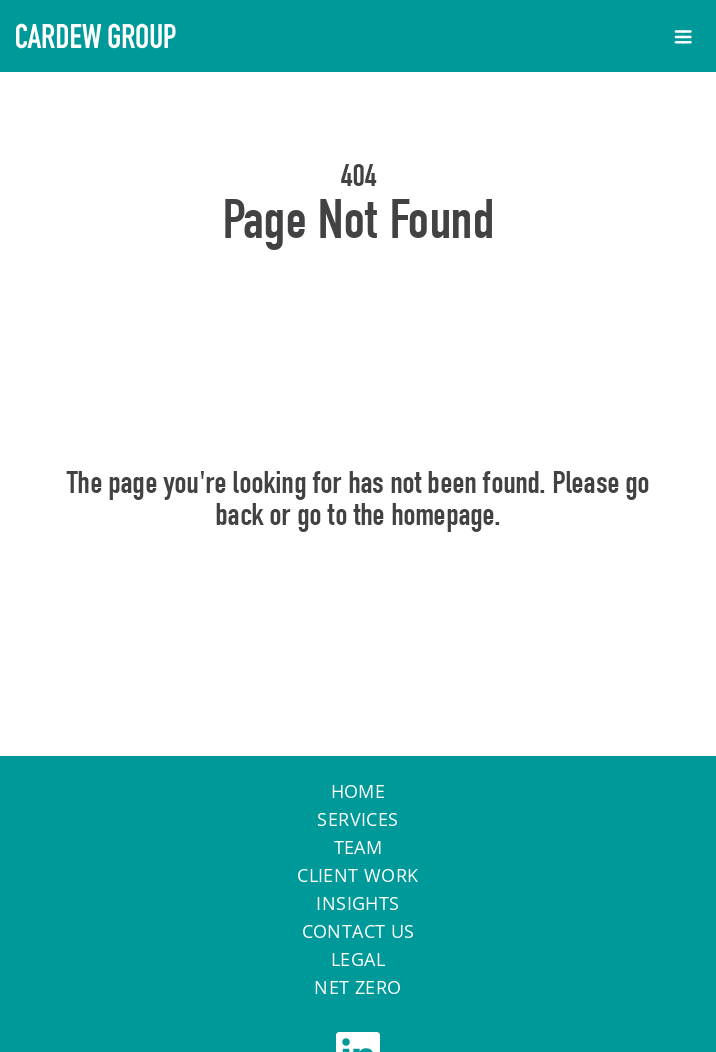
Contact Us (358, 931)
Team (358, 847)
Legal (358, 959)
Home (358, 601)
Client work (357, 875)
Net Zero (357, 987)
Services (357, 819)
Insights (357, 903)
